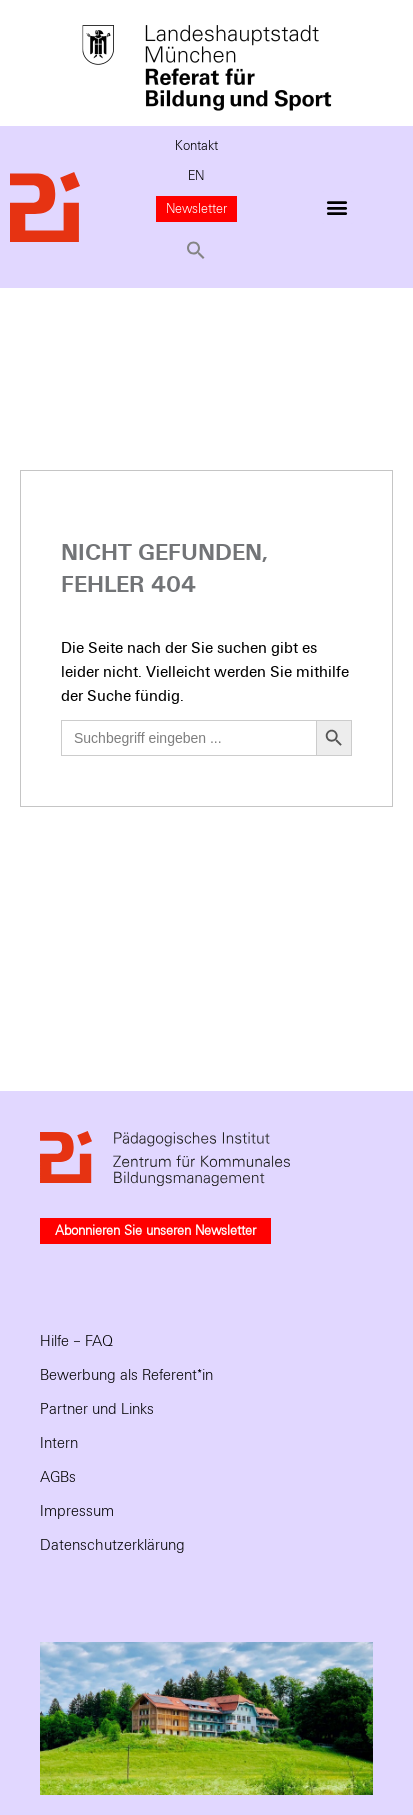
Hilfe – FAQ (76, 1341)
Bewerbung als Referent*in (126, 1375)
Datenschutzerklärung (112, 1545)
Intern (59, 1443)
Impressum (77, 1511)
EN (196, 176)
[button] (196, 250)
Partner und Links (97, 1409)
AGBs (58, 1477)
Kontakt (196, 146)
